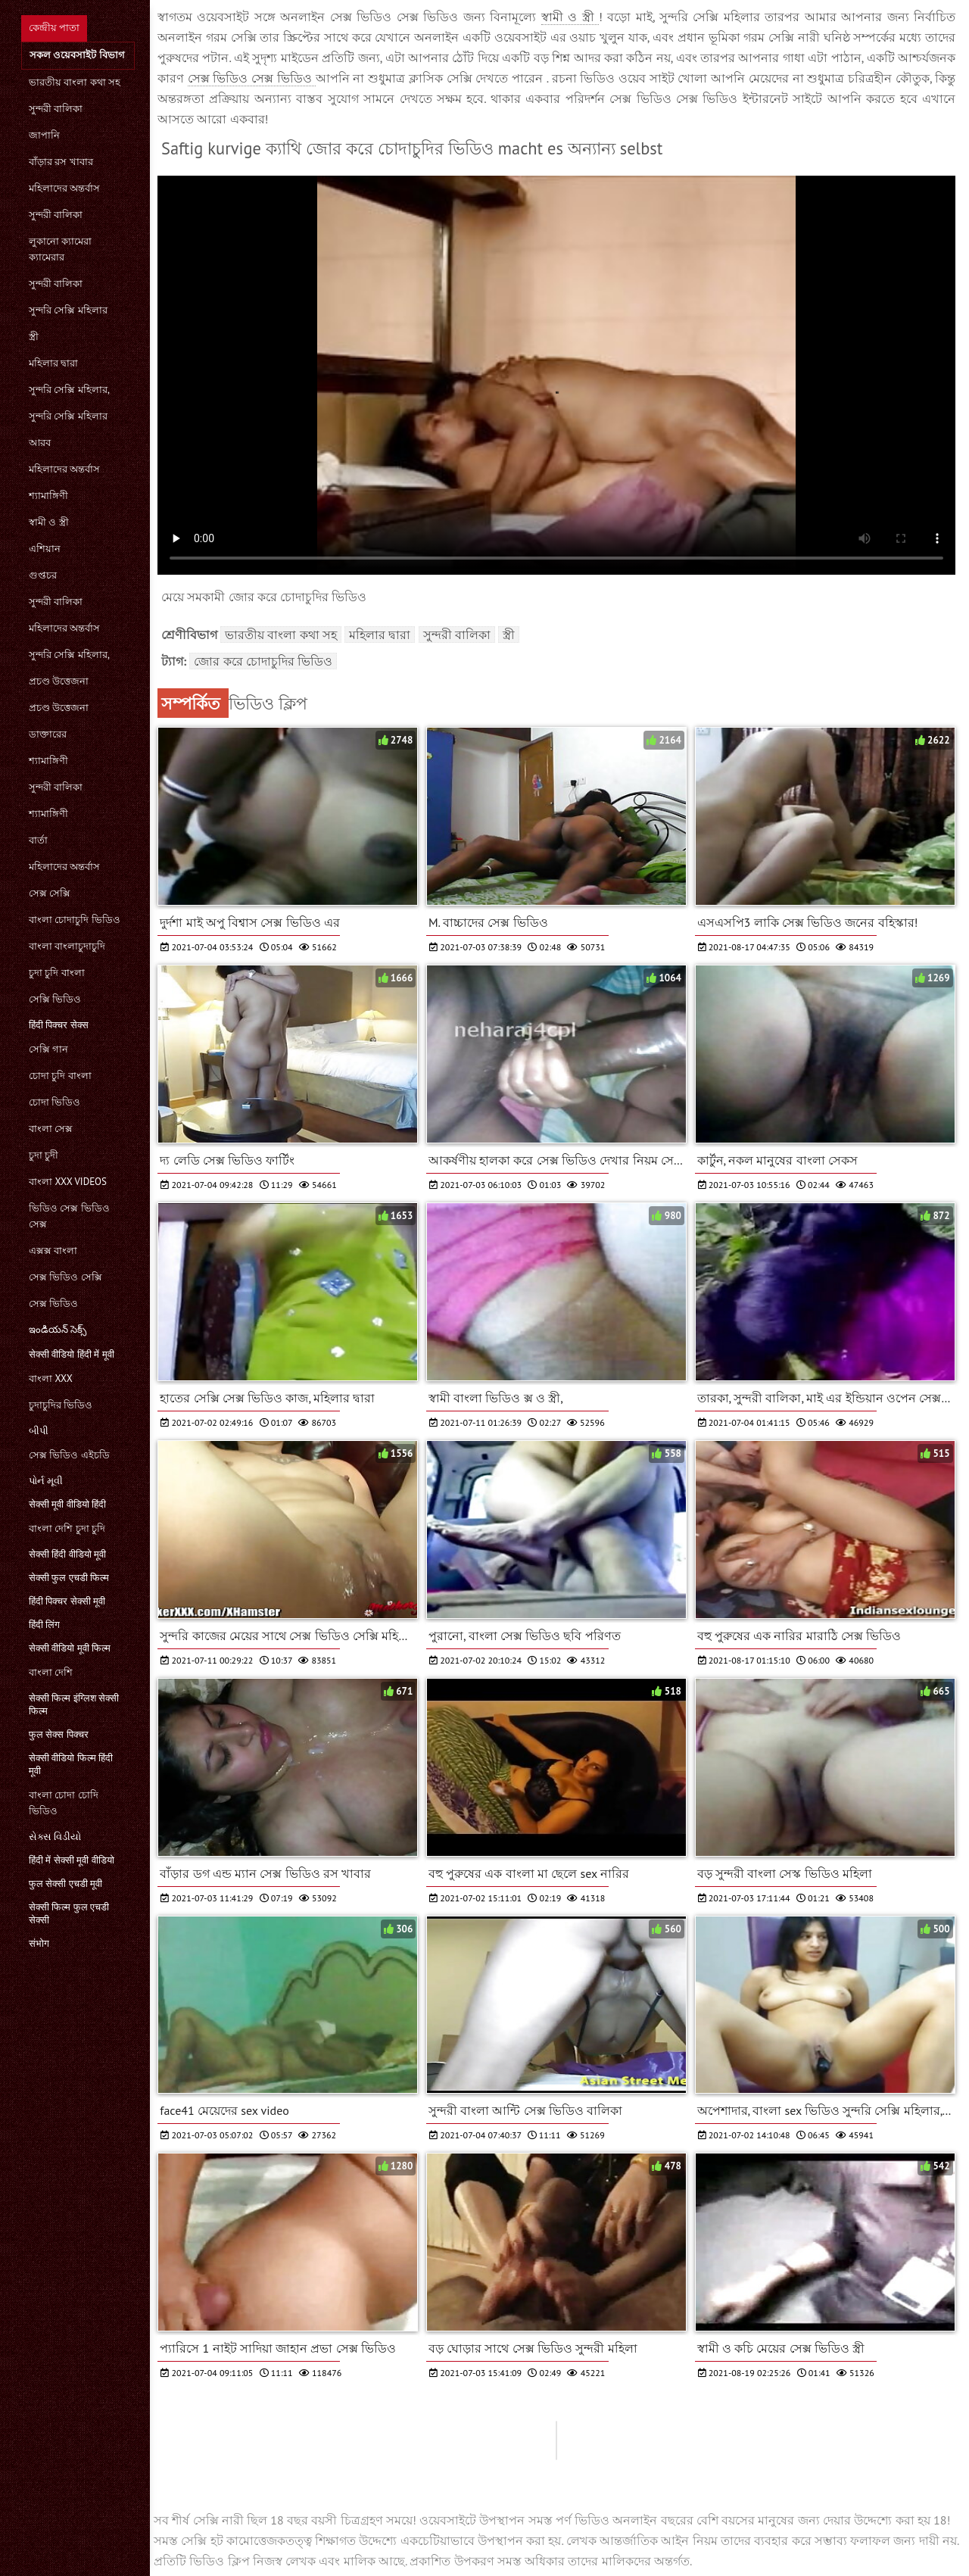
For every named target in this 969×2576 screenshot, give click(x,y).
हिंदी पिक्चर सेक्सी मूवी (67, 1601)
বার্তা (38, 840)
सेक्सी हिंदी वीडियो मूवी (67, 1554)
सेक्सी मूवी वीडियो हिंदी (67, 1504)
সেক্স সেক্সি (49, 893)
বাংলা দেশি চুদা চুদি (67, 1528)
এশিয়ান (45, 548)
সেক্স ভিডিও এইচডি (69, 1455)
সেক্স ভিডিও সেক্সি (65, 1277)
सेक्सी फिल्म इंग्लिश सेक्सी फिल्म (74, 1704)
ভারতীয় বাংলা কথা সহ (74, 82)
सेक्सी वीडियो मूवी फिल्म (70, 1648)
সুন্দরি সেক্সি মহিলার (68, 310)
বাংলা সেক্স (51, 1128)
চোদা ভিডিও (54, 1102)
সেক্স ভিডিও (53, 1303)
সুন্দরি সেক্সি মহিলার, (69, 389)
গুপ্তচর (43, 575)
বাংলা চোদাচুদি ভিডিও (74, 919)
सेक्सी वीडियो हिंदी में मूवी (71, 1354)
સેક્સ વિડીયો (55, 1836)
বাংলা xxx (51, 1378)
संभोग (39, 1943)
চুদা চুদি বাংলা (57, 972)
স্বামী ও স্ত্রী (49, 522)
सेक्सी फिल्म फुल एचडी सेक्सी (69, 1913)
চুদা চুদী (43, 1155)
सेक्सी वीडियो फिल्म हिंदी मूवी (71, 1764)
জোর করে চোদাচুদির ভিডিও (263, 661)
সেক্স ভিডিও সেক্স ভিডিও (252, 78)
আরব (40, 442)
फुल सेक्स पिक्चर (59, 1734)
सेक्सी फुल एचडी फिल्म (69, 1577)
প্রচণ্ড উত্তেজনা (59, 681)
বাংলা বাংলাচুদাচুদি (67, 946)
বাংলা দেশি (51, 1672)
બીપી (38, 1430)
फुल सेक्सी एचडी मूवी (65, 1883)
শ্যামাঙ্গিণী (48, 495)
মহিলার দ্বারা (53, 363)
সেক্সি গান (48, 1049)
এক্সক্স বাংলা (53, 1250)
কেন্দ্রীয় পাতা (54, 27)
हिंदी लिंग (44, 1624)
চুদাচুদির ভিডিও (60, 1405)
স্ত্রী (34, 336)
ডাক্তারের (48, 734)
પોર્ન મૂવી (46, 1480)
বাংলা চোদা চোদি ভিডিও (63, 1803)
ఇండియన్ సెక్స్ (57, 1329)
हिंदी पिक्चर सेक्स (59, 1024)
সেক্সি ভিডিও (55, 999)
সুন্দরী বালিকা (56, 108)
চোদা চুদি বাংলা (60, 1075)
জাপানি (44, 135)
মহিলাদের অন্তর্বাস (64, 188)
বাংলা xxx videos (68, 1181)
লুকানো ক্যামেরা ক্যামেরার (60, 249)
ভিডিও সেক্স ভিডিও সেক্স (69, 1216)
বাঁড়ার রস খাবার (61, 161)
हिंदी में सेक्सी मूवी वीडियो (71, 1860)
